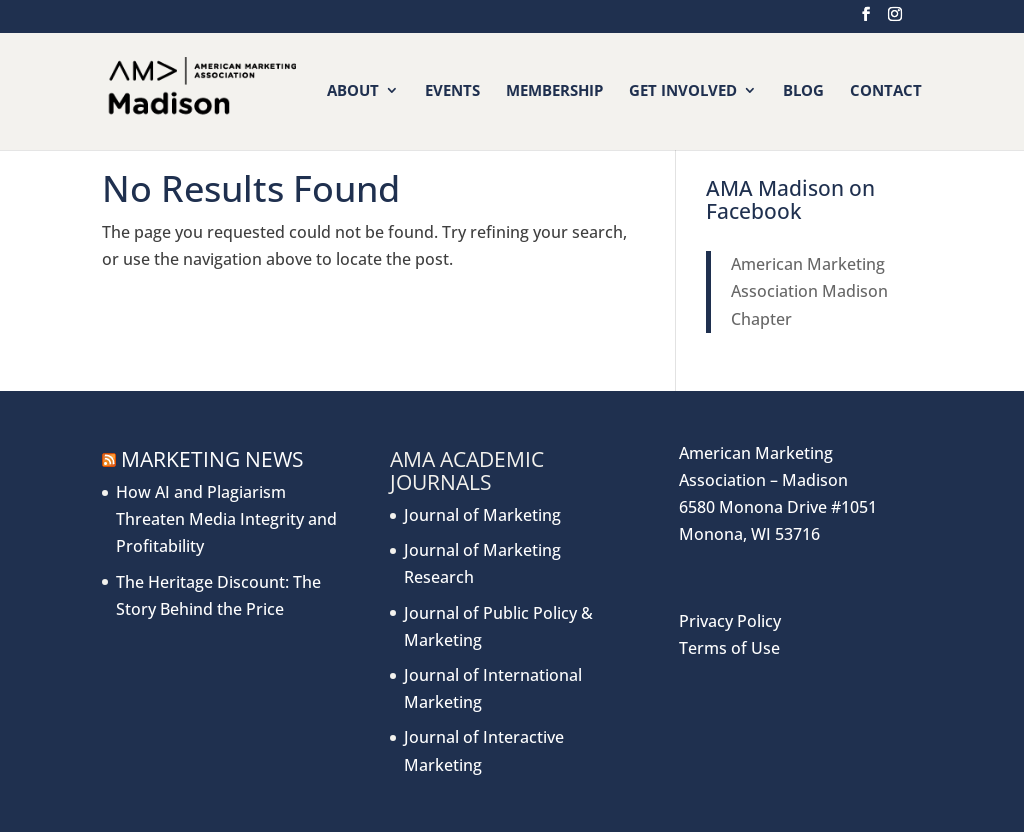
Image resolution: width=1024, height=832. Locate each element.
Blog (803, 91)
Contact (886, 91)
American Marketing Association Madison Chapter (809, 291)
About (353, 91)
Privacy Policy (730, 621)
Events (452, 91)
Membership (554, 91)
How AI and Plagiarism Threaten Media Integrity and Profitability (226, 519)
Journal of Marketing (482, 515)
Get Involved (683, 91)
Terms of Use (729, 648)
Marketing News (212, 459)
